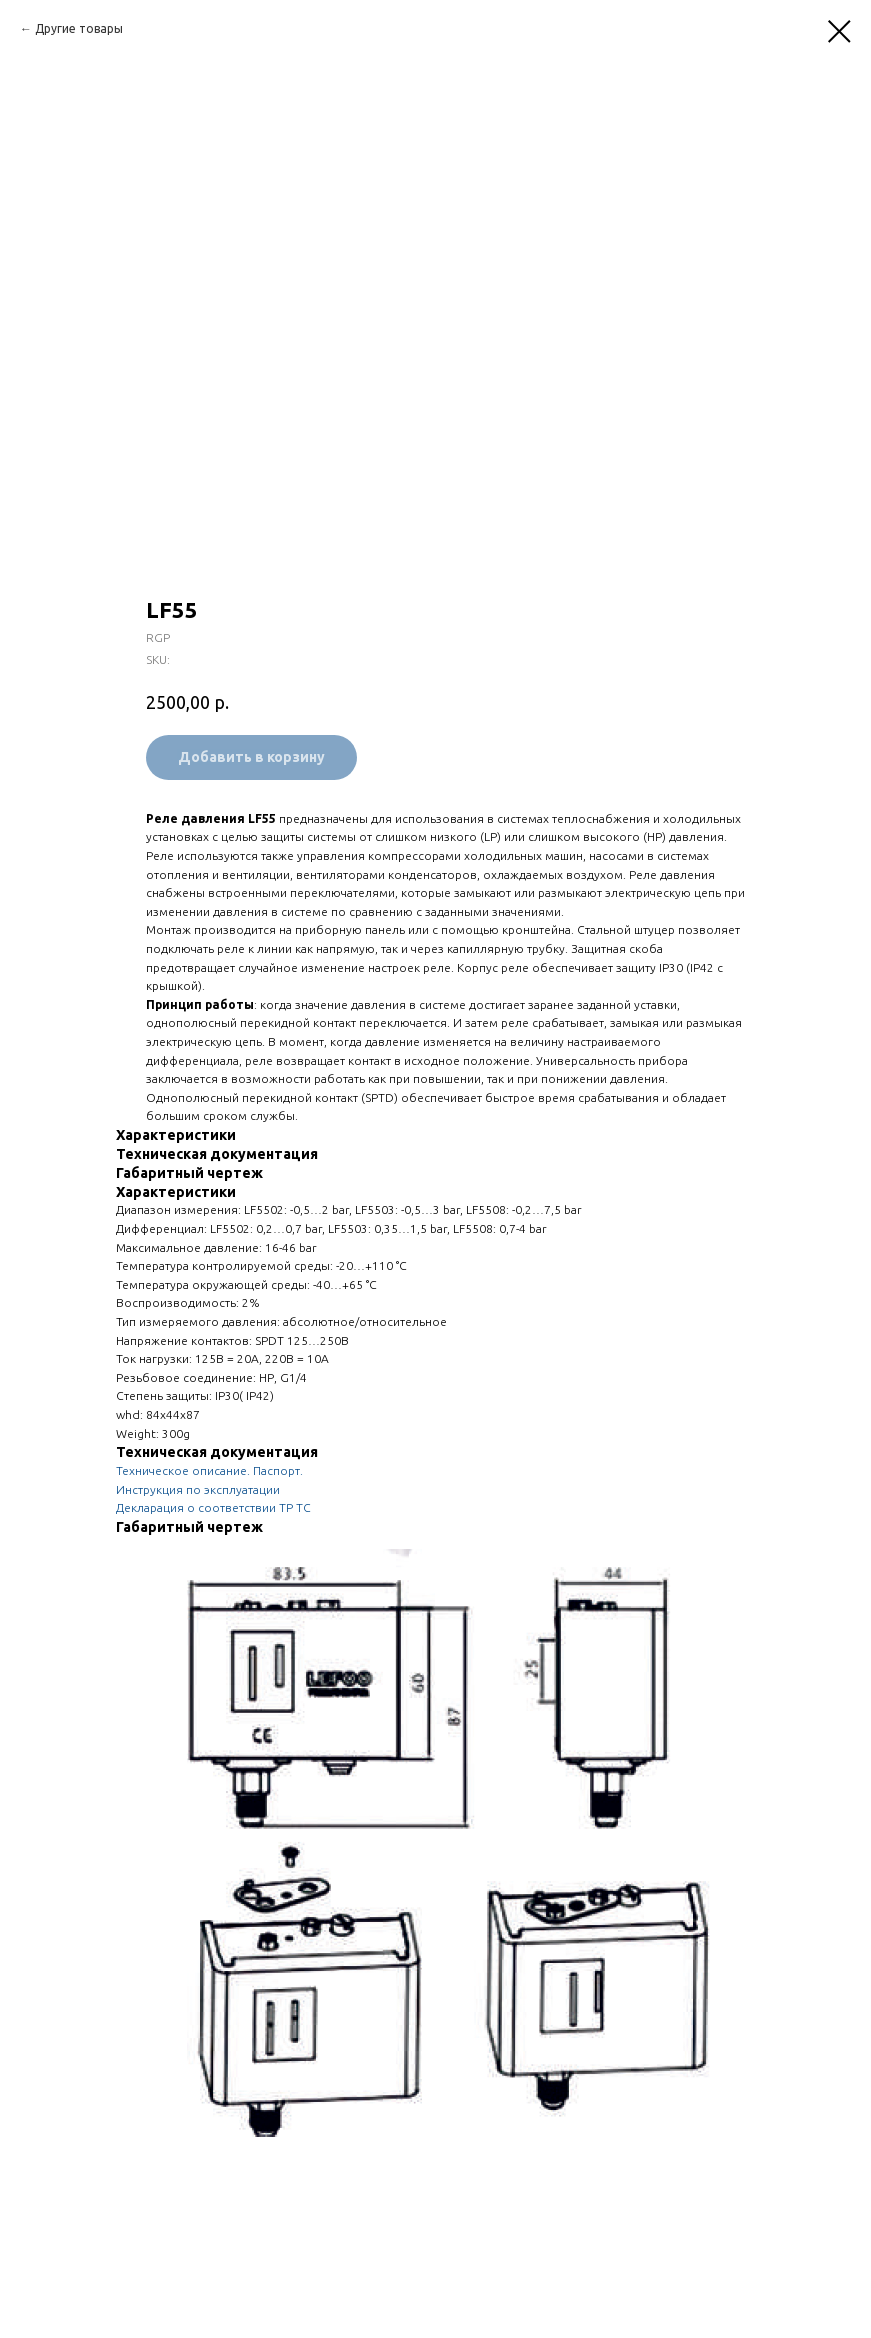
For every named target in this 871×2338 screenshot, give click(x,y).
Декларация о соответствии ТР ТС (213, 1507)
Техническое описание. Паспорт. (209, 1470)
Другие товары (79, 28)
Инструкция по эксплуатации (198, 1489)
